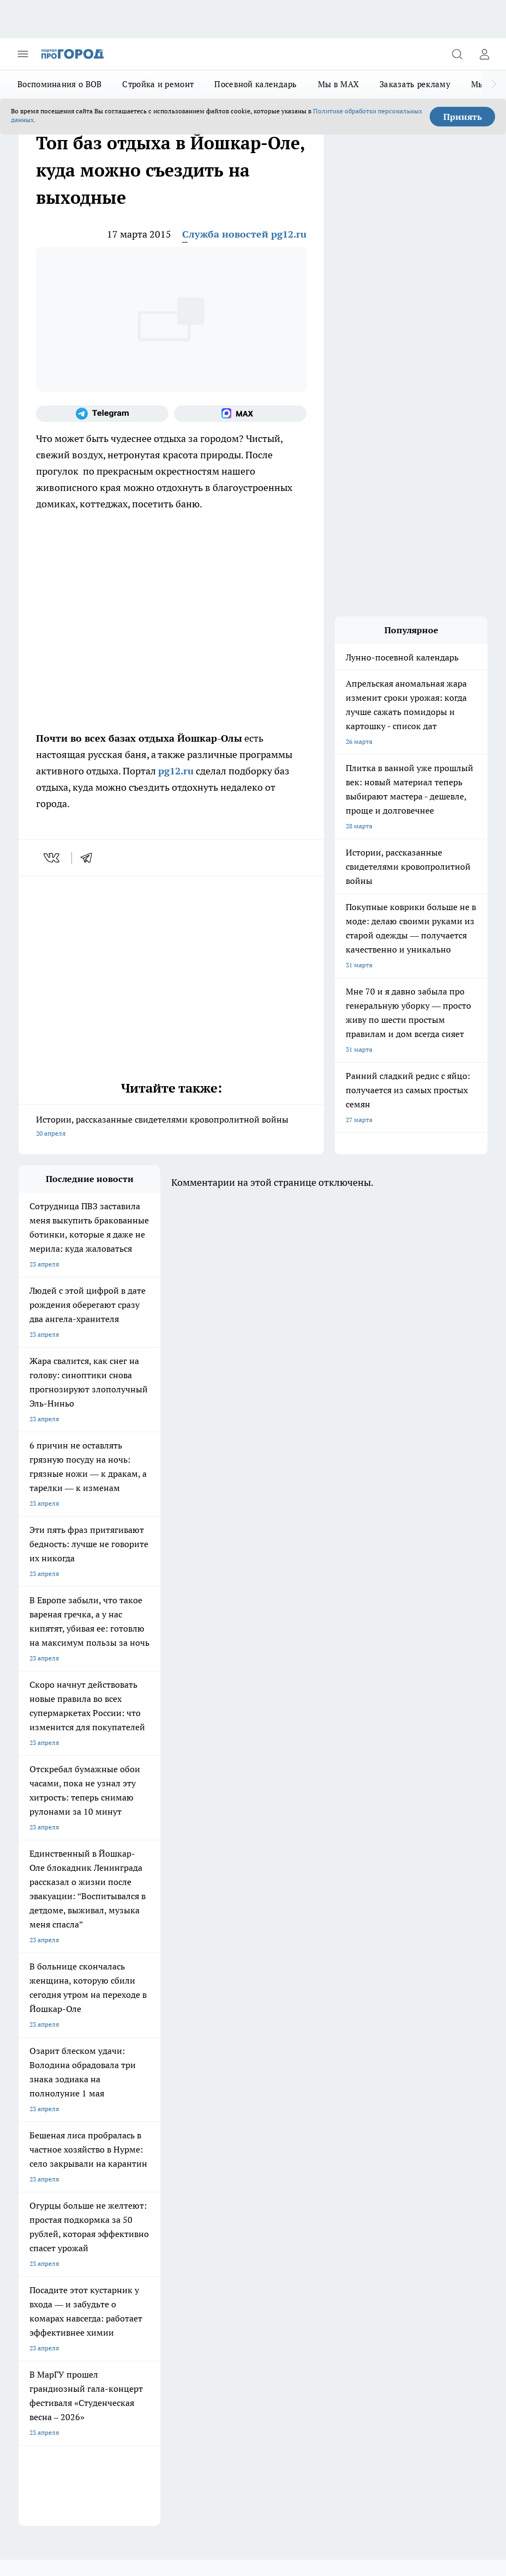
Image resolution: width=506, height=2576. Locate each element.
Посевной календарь (255, 84)
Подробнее (80, 2381)
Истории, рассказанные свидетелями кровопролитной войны (171, 1127)
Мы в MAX (338, 84)
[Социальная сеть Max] (240, 413)
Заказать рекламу (415, 84)
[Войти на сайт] (484, 54)
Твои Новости (227, 2054)
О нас (27, 2159)
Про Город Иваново (142, 2054)
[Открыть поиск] (457, 54)
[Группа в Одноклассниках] (337, 2057)
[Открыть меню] (23, 54)
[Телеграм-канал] (102, 413)
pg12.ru (176, 771)
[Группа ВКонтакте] (310, 2057)
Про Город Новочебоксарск (154, 2040)
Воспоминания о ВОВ (59, 84)
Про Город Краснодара (54, 2094)
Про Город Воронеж (49, 2054)
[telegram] (90, 857)
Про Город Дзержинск (146, 2081)
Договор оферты (44, 2135)
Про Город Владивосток (242, 2081)
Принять (462, 116)
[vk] (52, 857)
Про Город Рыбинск (142, 2067)
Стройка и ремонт (158, 84)
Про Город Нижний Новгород (64, 2081)
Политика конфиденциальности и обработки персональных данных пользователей (146, 2397)
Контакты (131, 2159)
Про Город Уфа (228, 2067)
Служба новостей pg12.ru (244, 234)
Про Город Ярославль (239, 2040)
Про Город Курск (44, 2067)
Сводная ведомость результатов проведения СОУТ (250, 2169)
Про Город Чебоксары (52, 2040)
